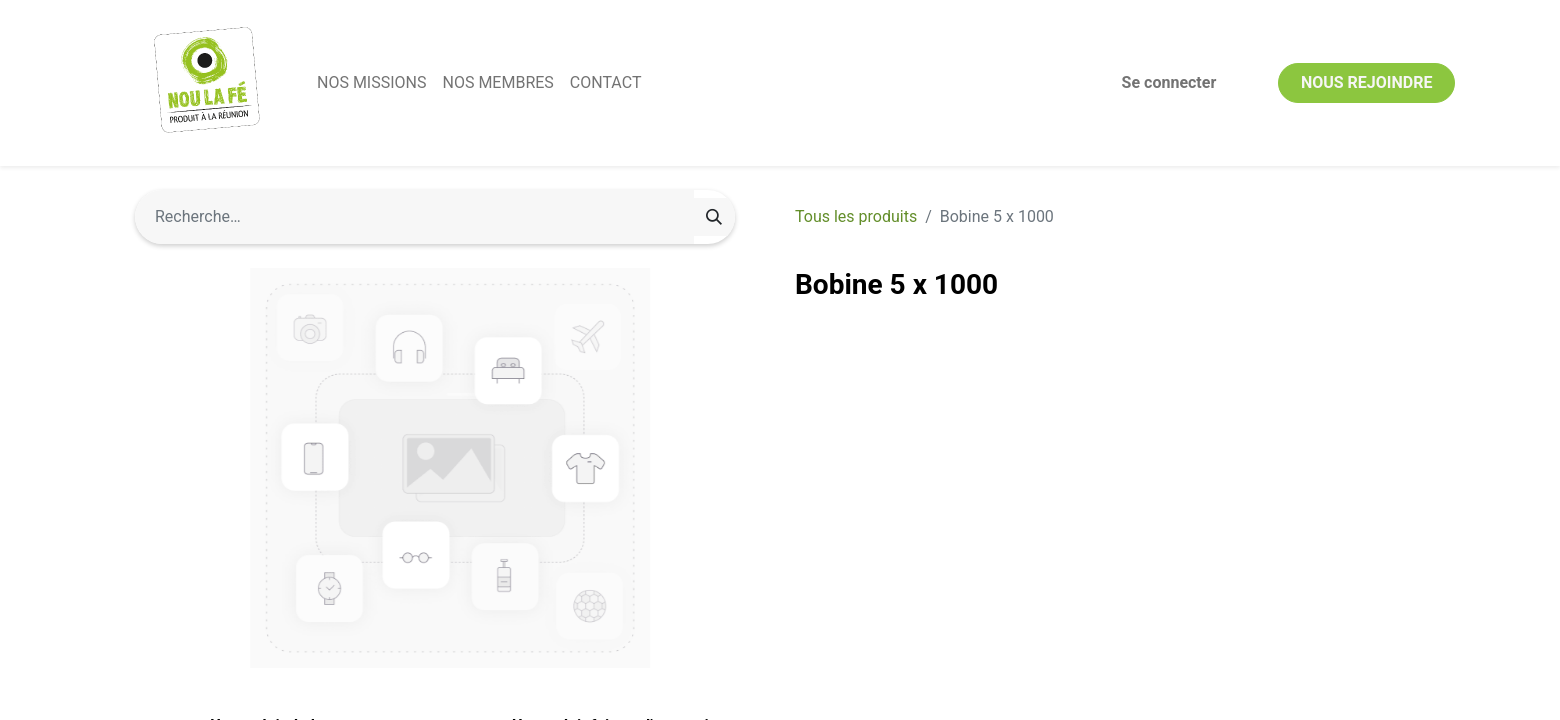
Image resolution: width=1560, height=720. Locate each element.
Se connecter (1169, 82)
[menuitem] (371, 83)
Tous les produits (856, 216)
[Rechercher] (714, 217)
